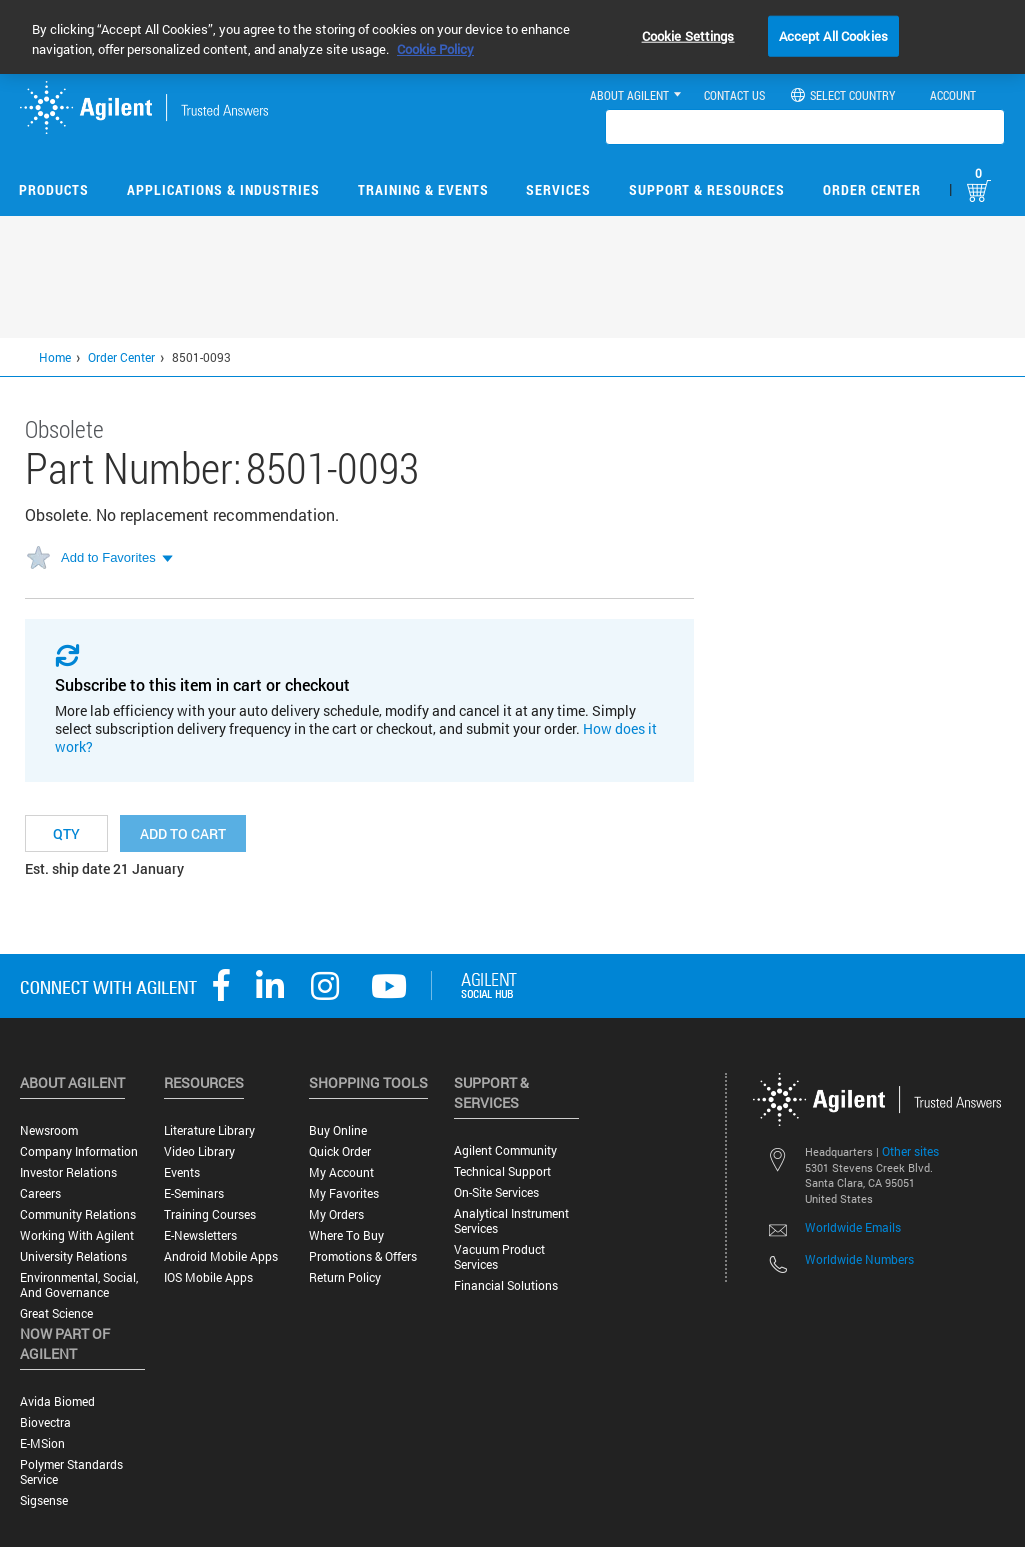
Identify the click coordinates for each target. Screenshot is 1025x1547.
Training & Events (423, 189)
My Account (341, 1172)
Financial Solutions (506, 1285)
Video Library (199, 1151)
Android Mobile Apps (221, 1256)
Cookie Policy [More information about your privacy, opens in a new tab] (435, 49)
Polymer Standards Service (71, 1472)
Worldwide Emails (853, 1227)
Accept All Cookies (833, 35)
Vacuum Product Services (499, 1257)
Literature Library (209, 1130)
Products (54, 189)
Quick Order (340, 1151)
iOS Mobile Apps (208, 1277)
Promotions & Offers (363, 1256)
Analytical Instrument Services (511, 1221)
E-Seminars (194, 1193)
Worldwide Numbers (859, 1259)
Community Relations (78, 1214)
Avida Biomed (57, 1401)
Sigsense (44, 1500)
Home (55, 357)
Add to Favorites (108, 557)
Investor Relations (68, 1172)
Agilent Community (505, 1150)
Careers (40, 1193)
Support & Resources (707, 189)
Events (182, 1172)
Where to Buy (346, 1235)
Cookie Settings (688, 35)
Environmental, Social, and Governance (79, 1285)
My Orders (336, 1214)
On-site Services (496, 1192)
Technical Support (502, 1171)
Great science (56, 1313)
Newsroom (49, 1130)
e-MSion (42, 1443)
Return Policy (345, 1277)
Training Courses (210, 1214)
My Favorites (344, 1193)
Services (558, 189)
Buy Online (338, 1130)
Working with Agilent (77, 1235)
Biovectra (45, 1422)
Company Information (79, 1151)
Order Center (872, 189)
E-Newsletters (200, 1235)
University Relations (73, 1256)
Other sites (910, 1151)
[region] (512, 37)
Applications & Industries (223, 189)
